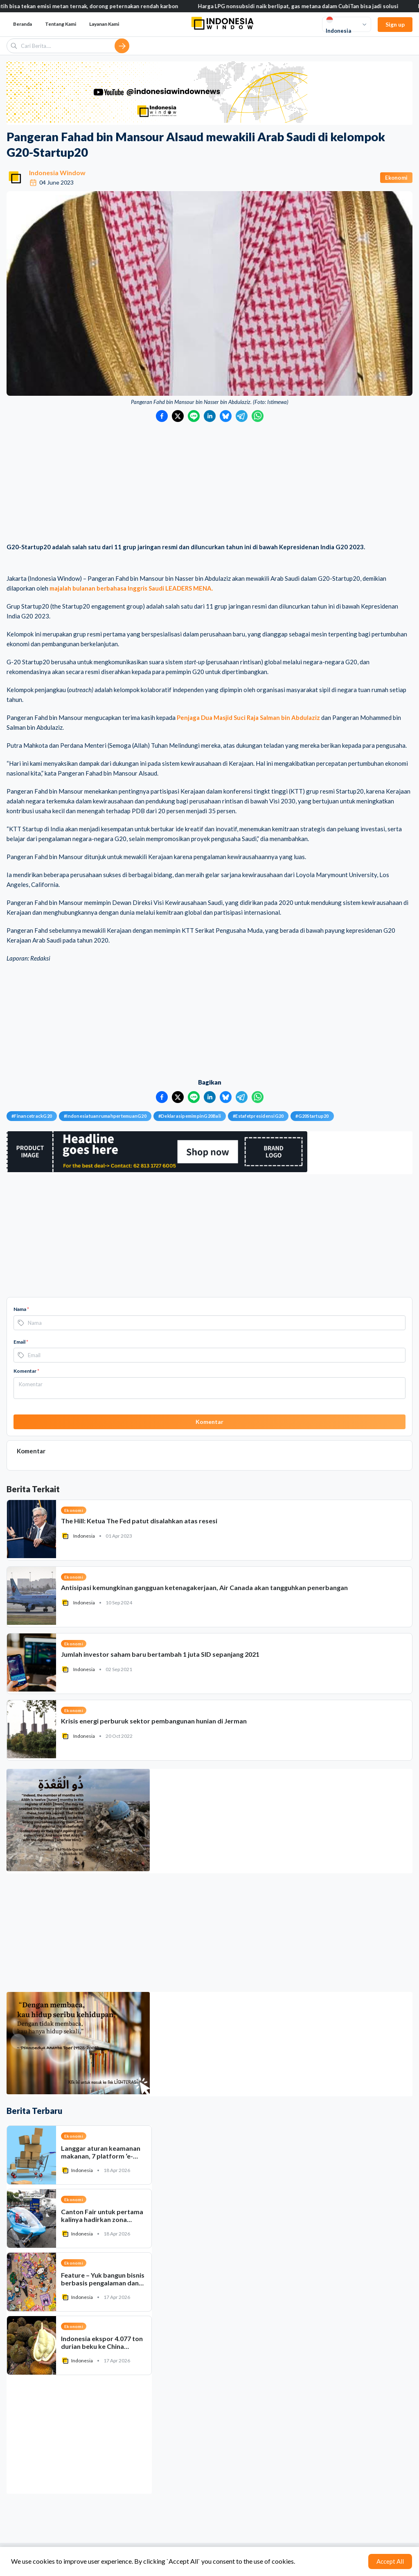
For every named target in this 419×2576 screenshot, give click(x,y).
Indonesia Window (57, 172)
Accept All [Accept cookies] (390, 2561)
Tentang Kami (60, 24)
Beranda (22, 24)
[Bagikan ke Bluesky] (226, 416)
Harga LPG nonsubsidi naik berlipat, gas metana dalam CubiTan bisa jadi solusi (311, 6)
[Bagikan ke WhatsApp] (258, 416)
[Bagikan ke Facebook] (162, 416)
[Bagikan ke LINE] (194, 416)
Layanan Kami (104, 24)
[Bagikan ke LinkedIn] (210, 416)
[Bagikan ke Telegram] (242, 416)
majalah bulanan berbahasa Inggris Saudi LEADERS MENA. (131, 588)
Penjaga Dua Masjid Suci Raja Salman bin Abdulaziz (248, 717)
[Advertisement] (209, 483)
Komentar (26, 1371)
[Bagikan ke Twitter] (178, 416)
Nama (21, 1309)
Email (21, 1342)
